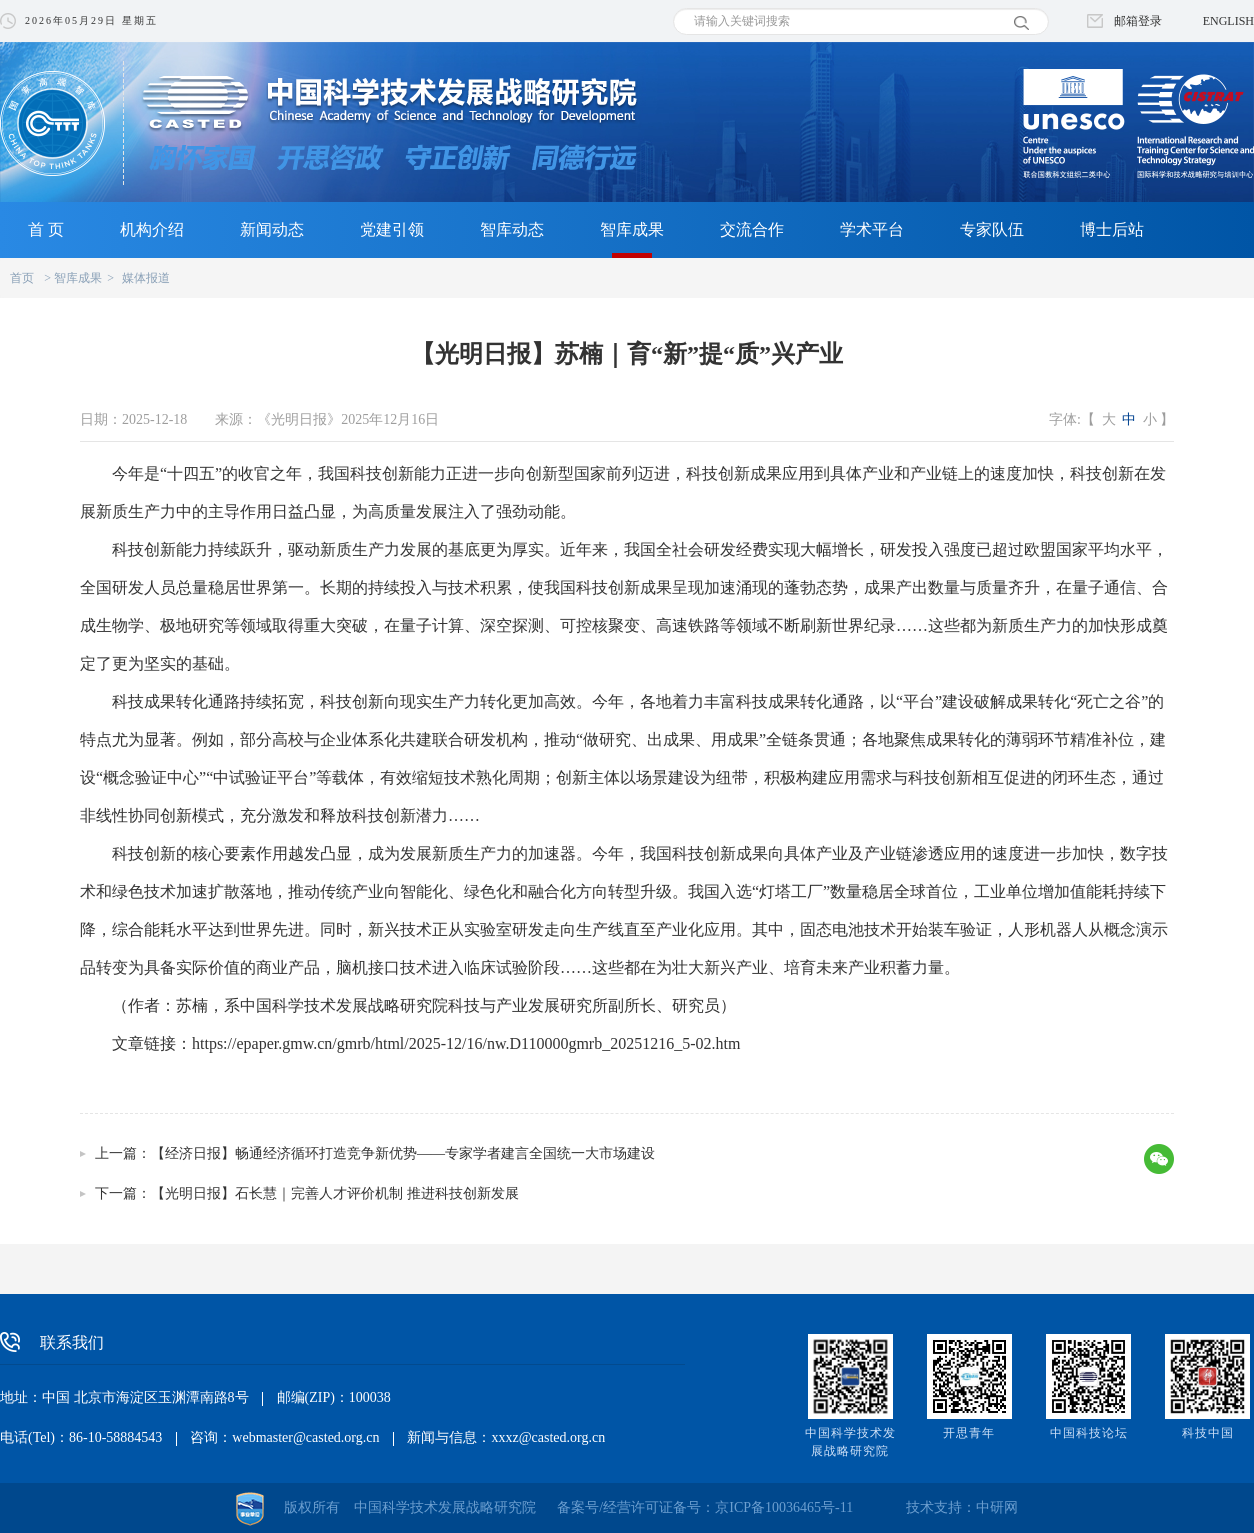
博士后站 (1112, 229)
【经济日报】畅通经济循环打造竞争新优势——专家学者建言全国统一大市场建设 (403, 1153)
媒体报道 (146, 278)
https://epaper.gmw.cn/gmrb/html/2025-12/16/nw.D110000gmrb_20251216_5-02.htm (466, 1043)
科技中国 (1208, 1433)
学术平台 (872, 229)
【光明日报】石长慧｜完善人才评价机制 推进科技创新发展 (335, 1193)
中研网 (997, 1507)
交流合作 (752, 229)
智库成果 (632, 229)
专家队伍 (992, 229)
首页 (22, 278)
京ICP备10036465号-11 (784, 1507)
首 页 (46, 229)
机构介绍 (152, 229)
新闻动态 (272, 229)
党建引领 (392, 229)
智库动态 (512, 229)
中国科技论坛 (1089, 1433)
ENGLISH (1228, 21)
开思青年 (969, 1433)
